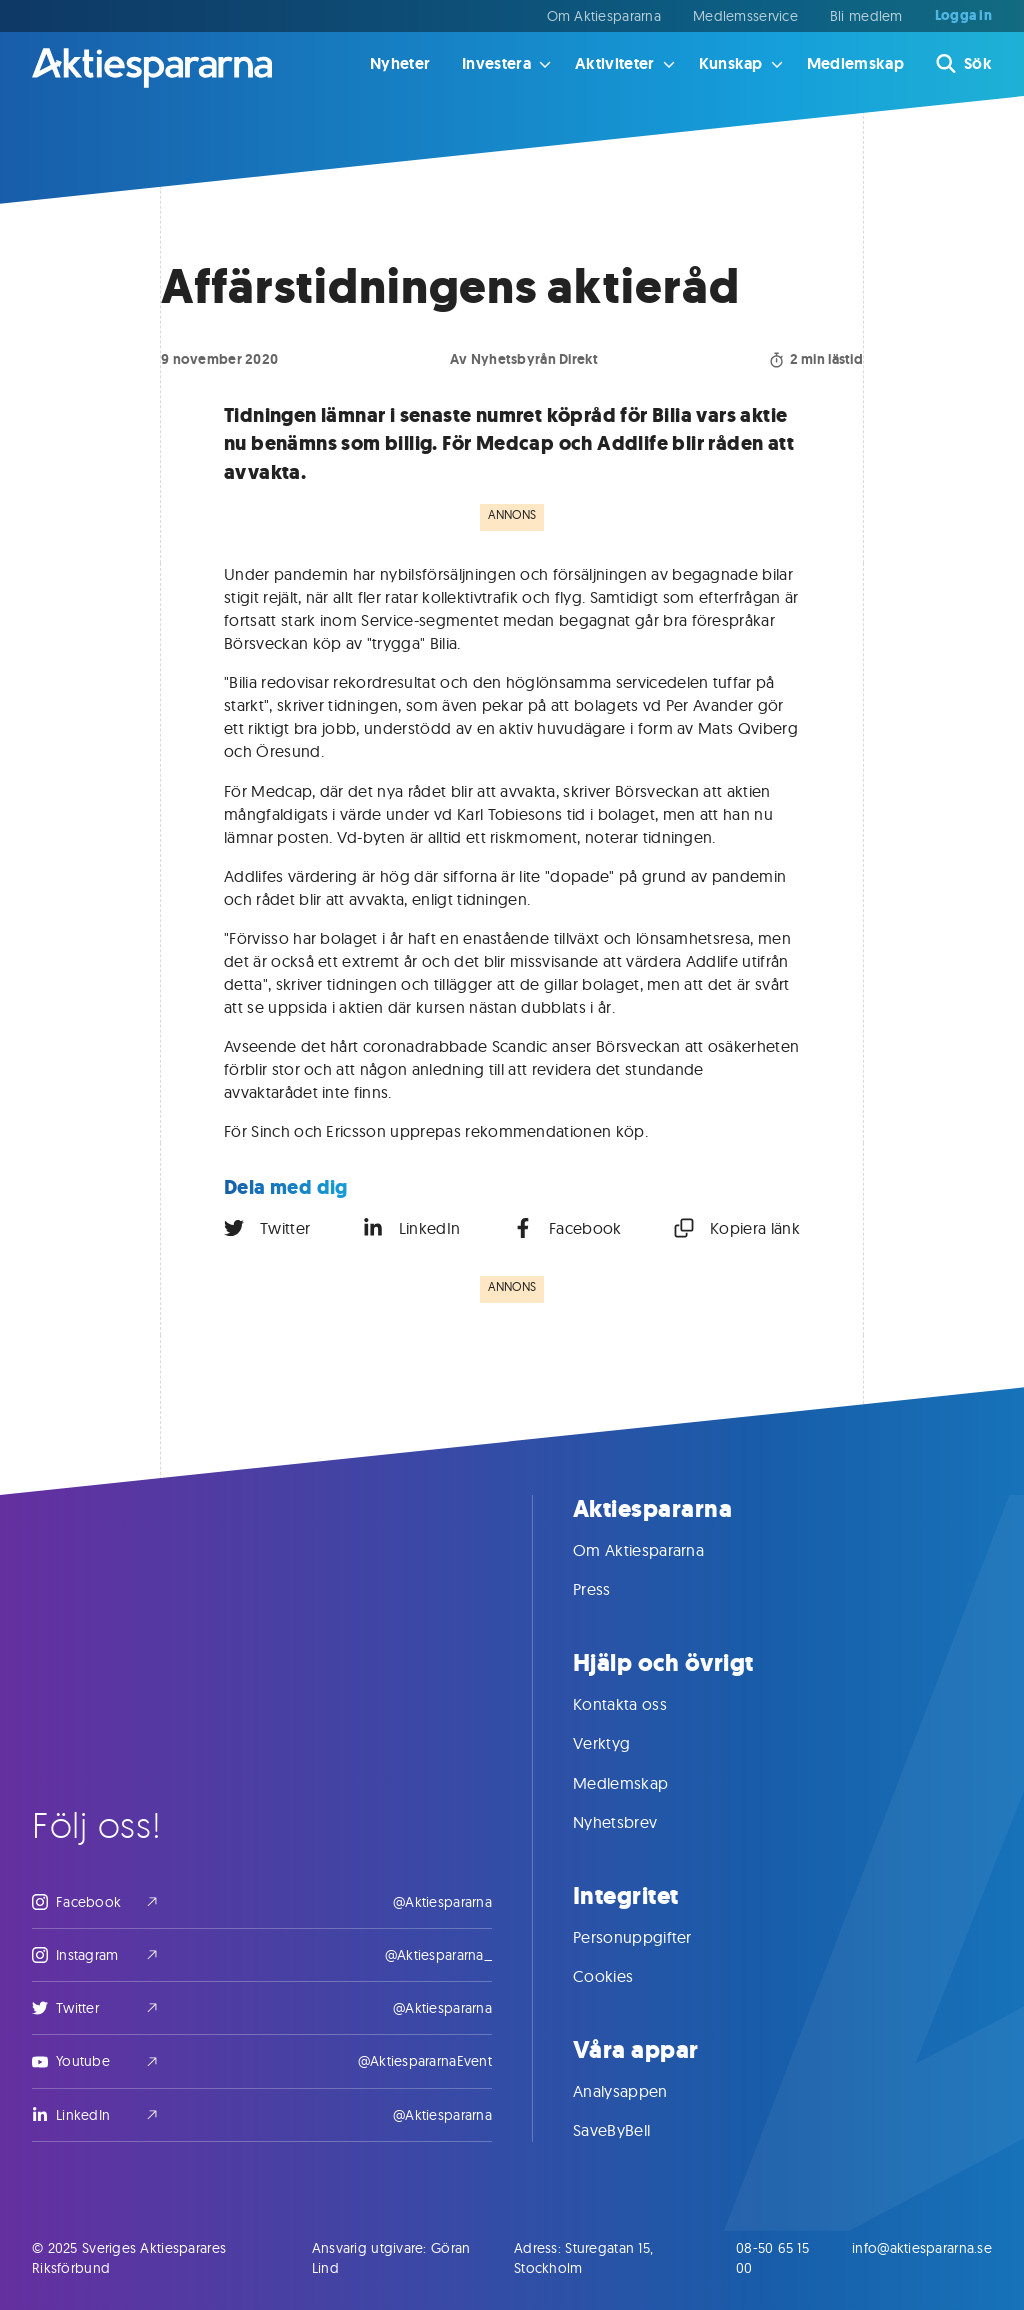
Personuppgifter (652, 1937)
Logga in (963, 16)
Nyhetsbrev (635, 1822)
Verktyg (621, 1743)
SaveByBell (631, 2130)
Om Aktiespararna (604, 16)
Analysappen (640, 2091)
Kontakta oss (640, 1704)
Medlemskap (855, 63)
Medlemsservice (745, 16)
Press (612, 1589)
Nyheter (400, 63)
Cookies (623, 1976)
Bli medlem (866, 16)
